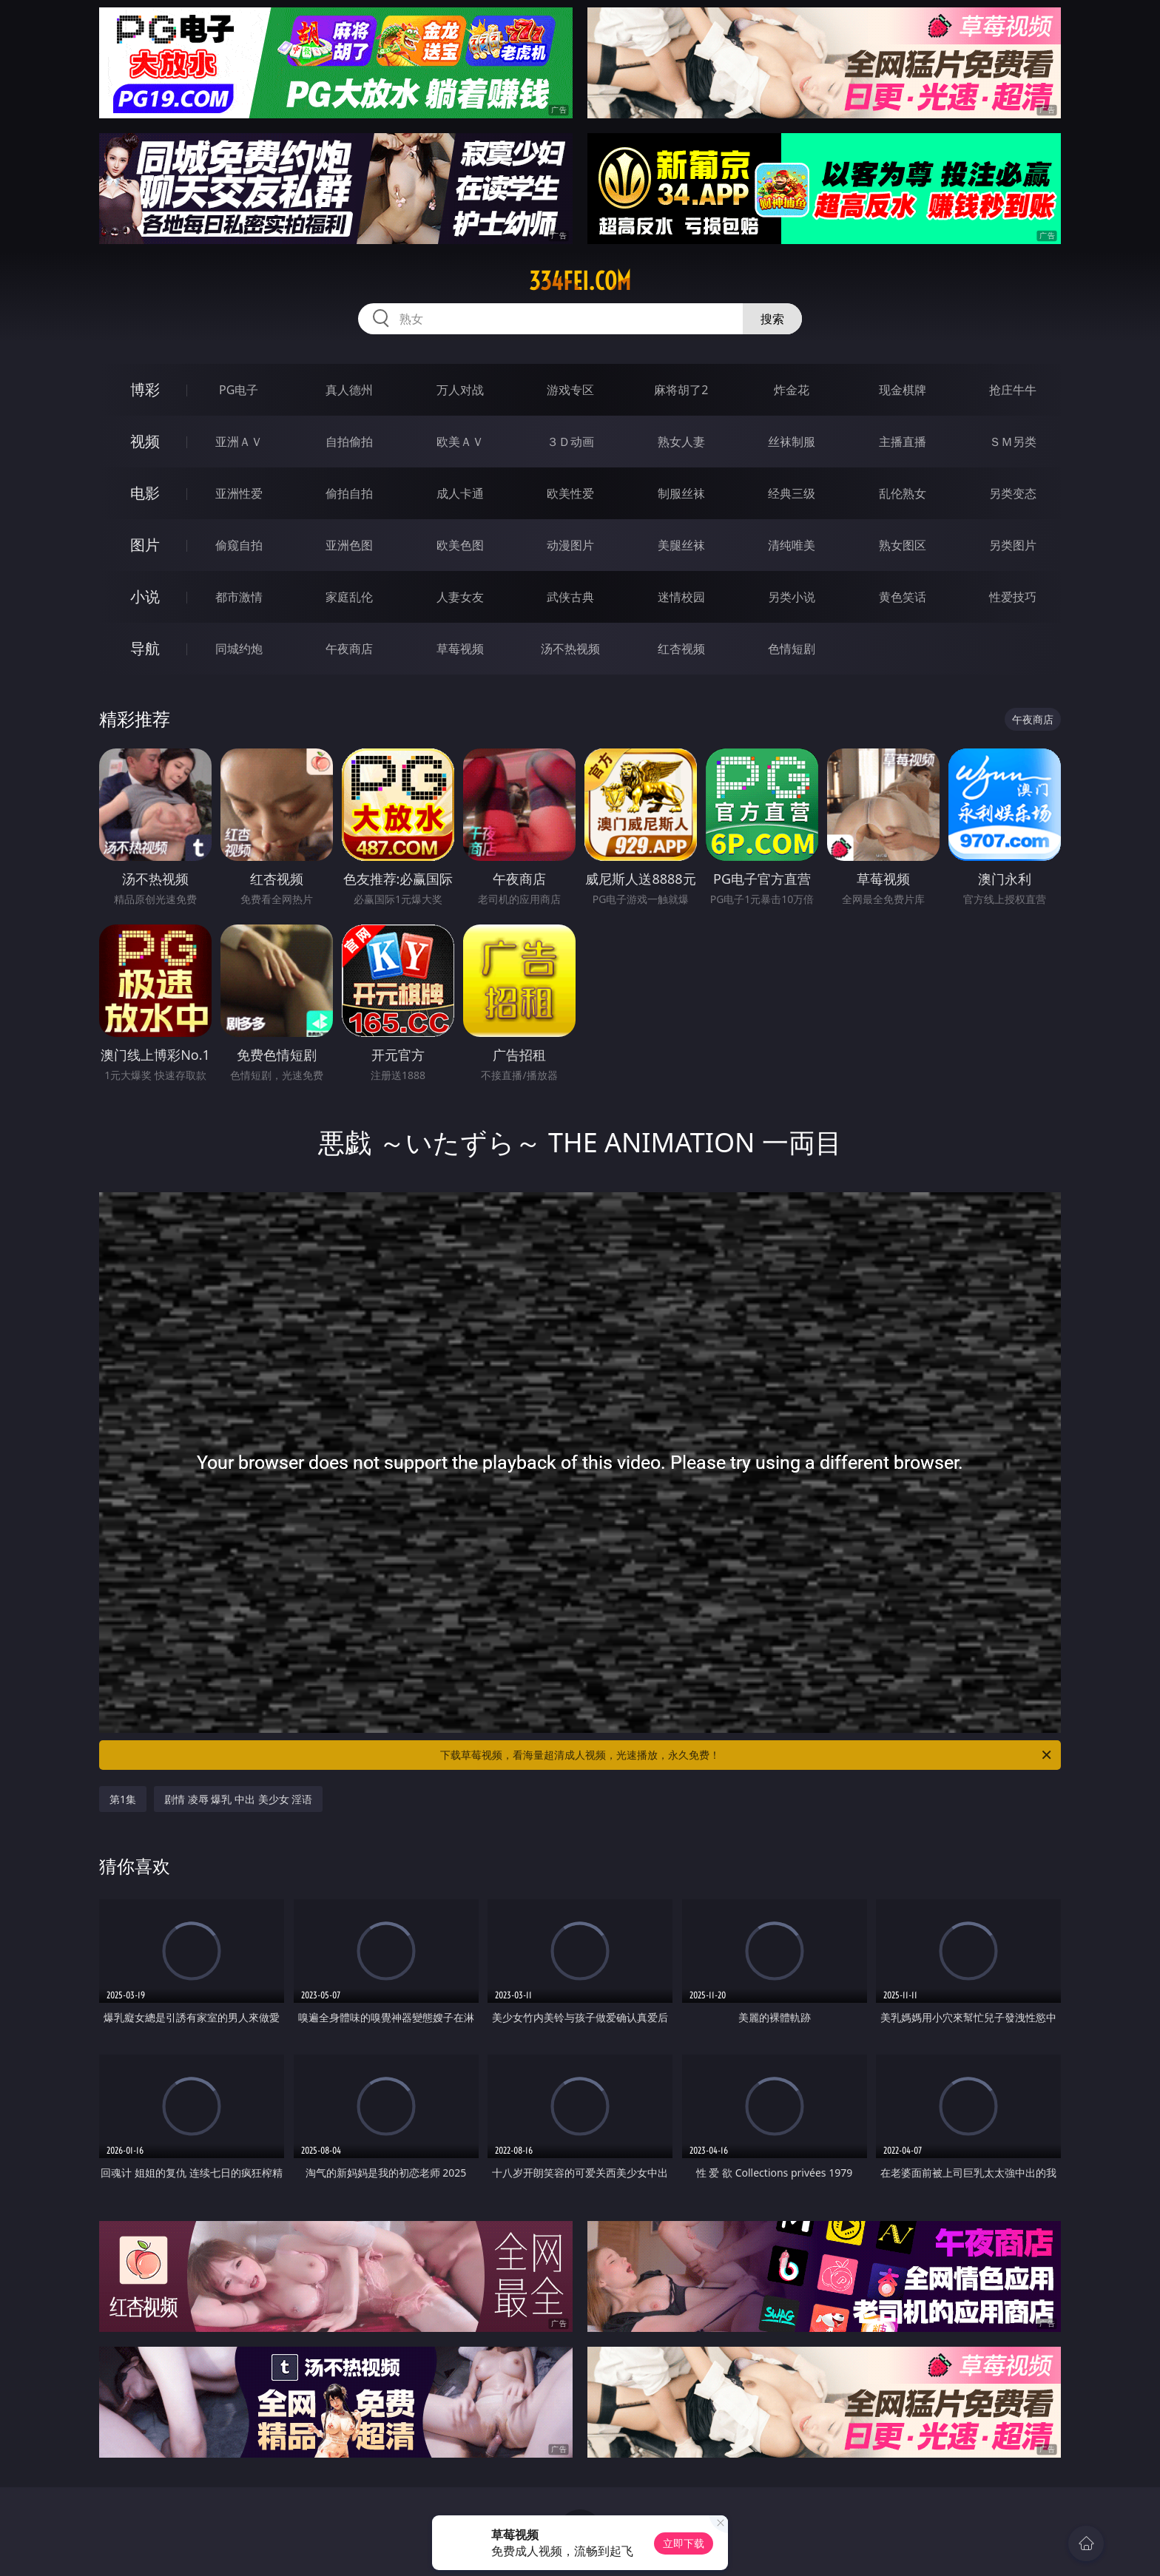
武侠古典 (570, 597)
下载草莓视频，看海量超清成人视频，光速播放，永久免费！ (746, 1755)
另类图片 (1012, 545)
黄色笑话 (902, 597)
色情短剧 (791, 648)
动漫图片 (570, 545)
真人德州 (349, 390)
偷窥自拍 (239, 545)
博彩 (145, 389)
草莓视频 (460, 648)
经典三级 (791, 493)
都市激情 (239, 597)
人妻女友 (460, 597)
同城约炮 (239, 648)
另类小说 (791, 597)
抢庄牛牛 (1012, 390)
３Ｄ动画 (570, 441)
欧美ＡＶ (460, 441)
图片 (145, 545)
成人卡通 (460, 493)
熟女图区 (902, 545)
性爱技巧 (1012, 597)
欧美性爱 (570, 493)
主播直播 (902, 441)
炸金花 (791, 390)
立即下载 (683, 2543)
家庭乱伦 (349, 597)
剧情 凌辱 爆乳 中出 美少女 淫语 (238, 1799)
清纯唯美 (791, 545)
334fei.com (580, 281)
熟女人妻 (681, 441)
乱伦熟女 (902, 493)
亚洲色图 (349, 545)
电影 (145, 493)
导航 (145, 648)
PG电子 (238, 390)
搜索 (772, 319)
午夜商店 (349, 648)
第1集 (122, 1799)
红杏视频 (681, 648)
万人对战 (460, 390)
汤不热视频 (570, 648)
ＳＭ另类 (1012, 441)
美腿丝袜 (681, 545)
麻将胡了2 (681, 390)
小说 (145, 596)
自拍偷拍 (349, 441)
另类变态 (1012, 493)
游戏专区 (570, 390)
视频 (145, 441)
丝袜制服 (791, 441)
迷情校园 (681, 597)
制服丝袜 (681, 493)
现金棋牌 (902, 390)
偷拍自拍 (349, 493)
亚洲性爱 (239, 493)
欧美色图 (460, 545)
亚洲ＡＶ (239, 441)
